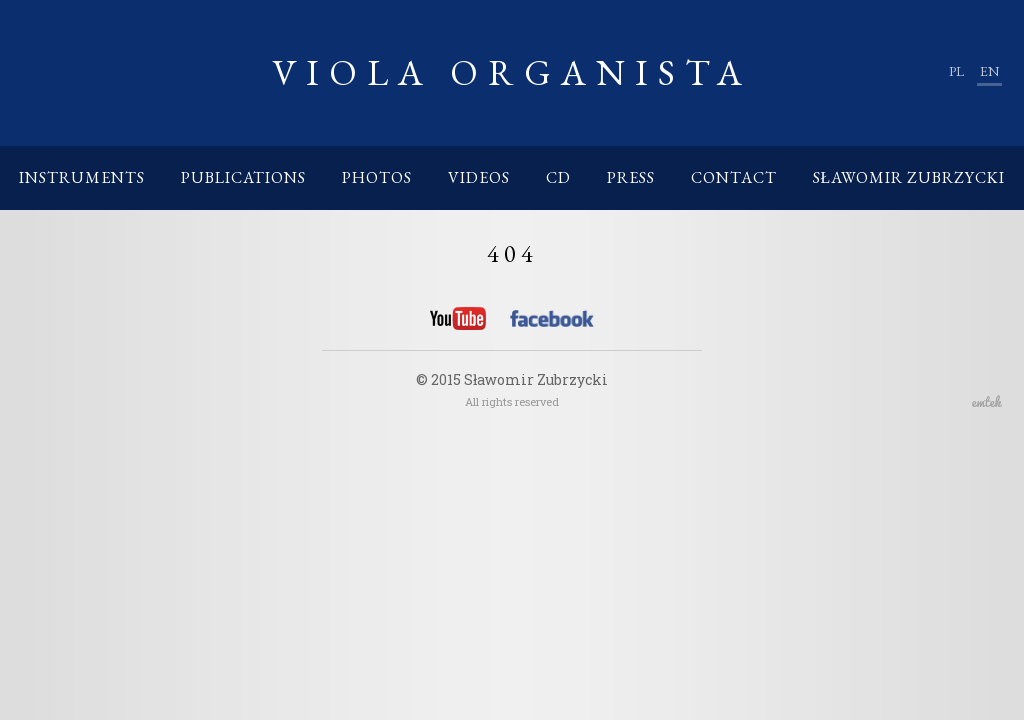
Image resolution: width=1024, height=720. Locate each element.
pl (956, 71)
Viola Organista (512, 72)
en (989, 71)
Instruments (82, 177)
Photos (377, 177)
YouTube (458, 319)
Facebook (552, 322)
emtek (987, 401)
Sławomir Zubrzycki (909, 177)
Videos (479, 177)
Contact (734, 177)
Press (631, 177)
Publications (243, 177)
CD (558, 177)
